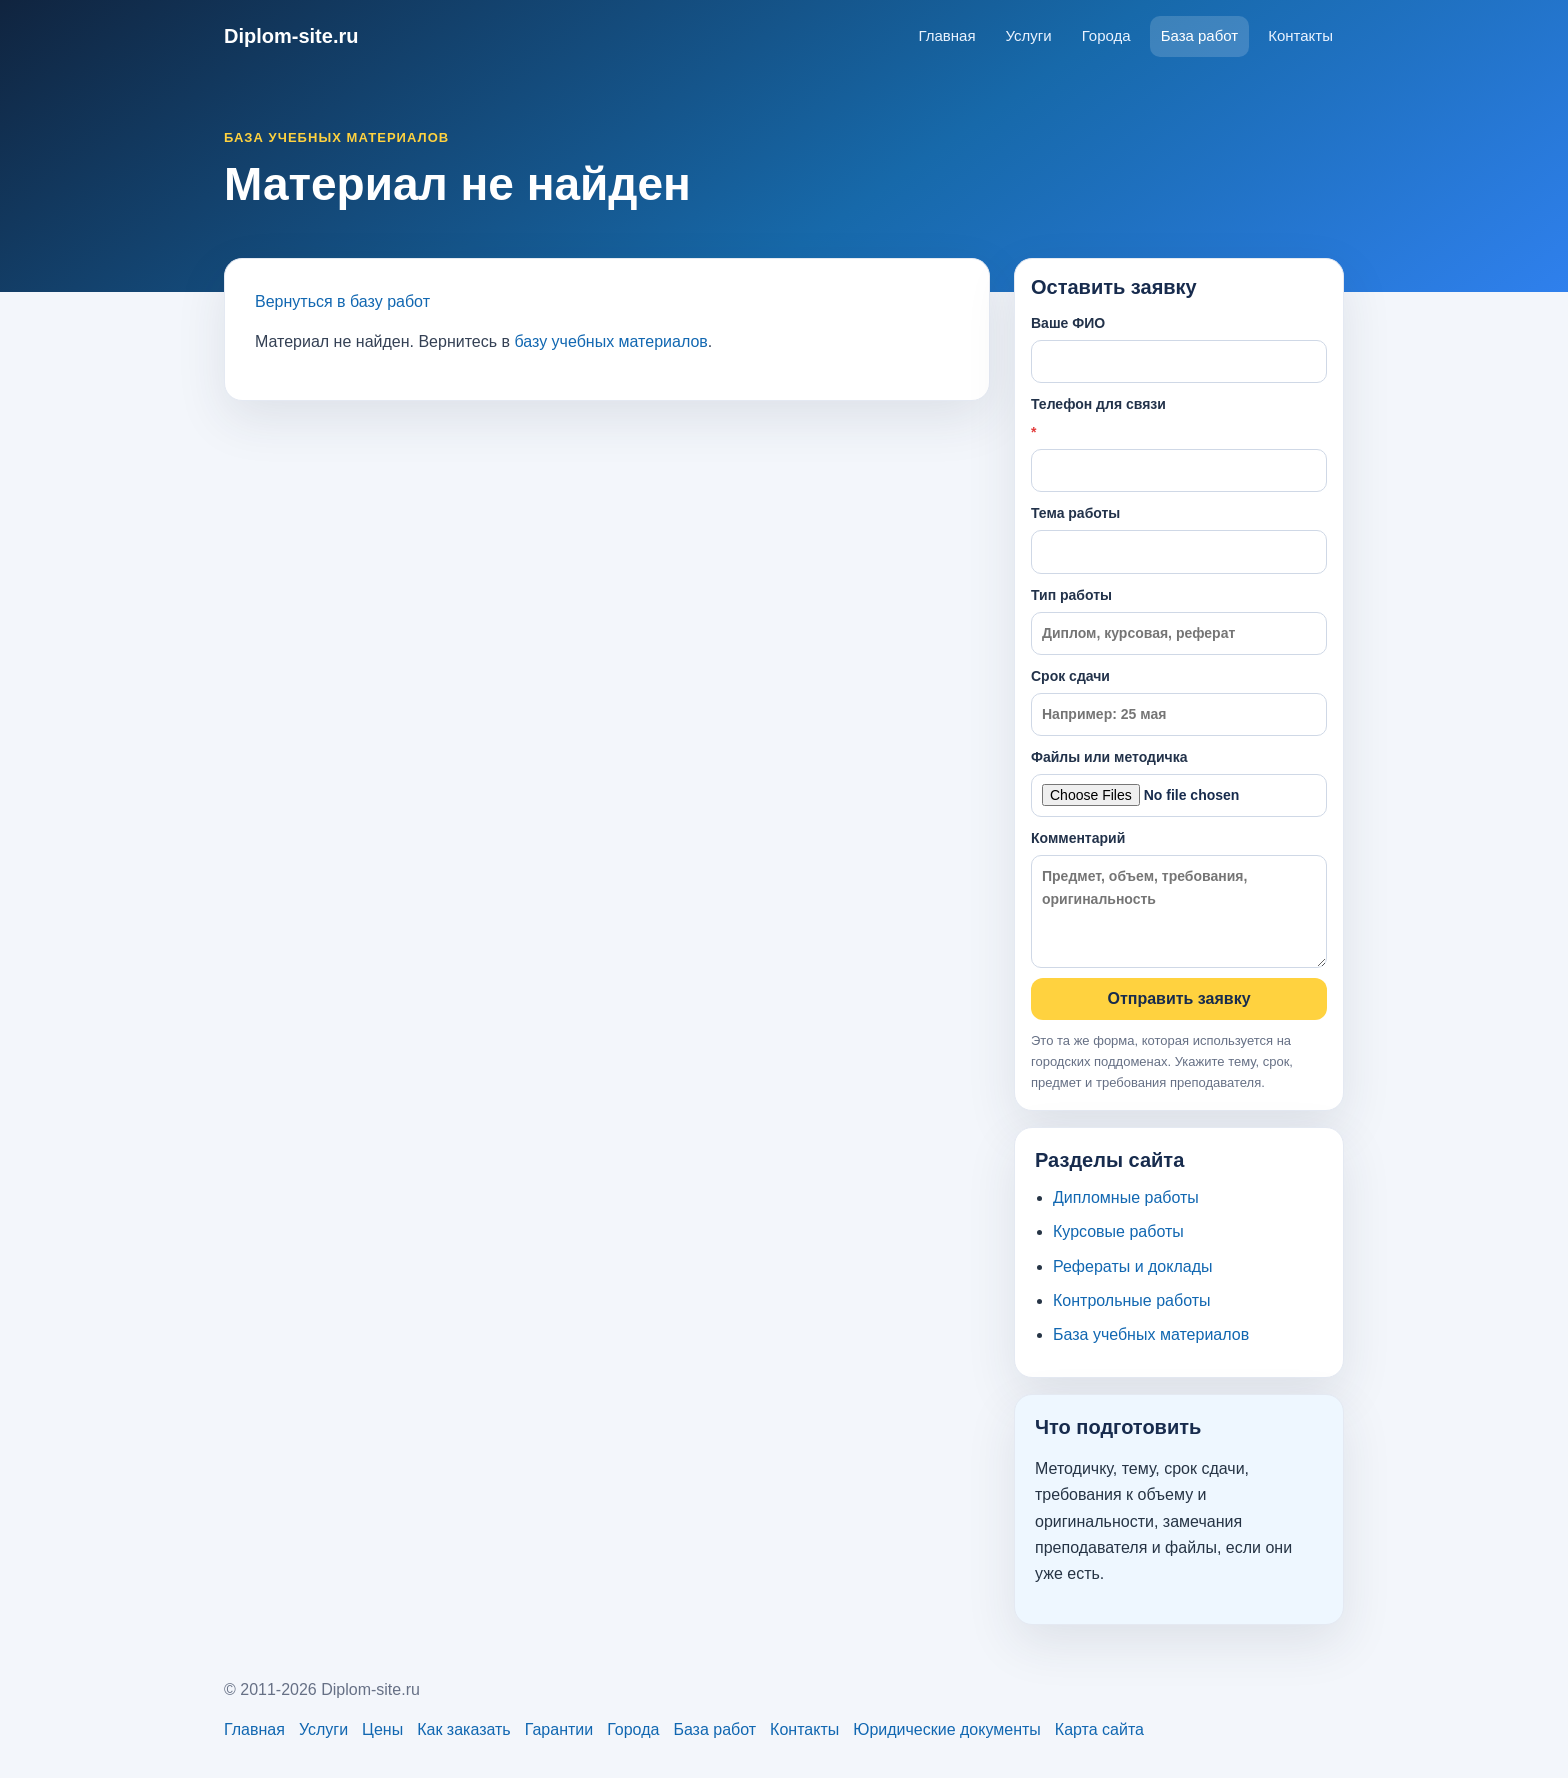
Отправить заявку (1178, 998)
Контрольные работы (1132, 1300)
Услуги (1029, 35)
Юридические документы (947, 1729)
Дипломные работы (1126, 1197)
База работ (1200, 35)
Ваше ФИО (1179, 349)
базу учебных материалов (610, 341)
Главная (946, 35)
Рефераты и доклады (1133, 1266)
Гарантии (559, 1729)
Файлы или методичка (1179, 783)
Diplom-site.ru (291, 36)
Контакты (1300, 35)
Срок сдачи (1179, 702)
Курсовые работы (1118, 1231)
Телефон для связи (1179, 444)
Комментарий (1179, 898)
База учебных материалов (1151, 1334)
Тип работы (1179, 621)
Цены (382, 1729)
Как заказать (464, 1729)
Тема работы (1179, 539)
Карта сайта (1099, 1729)
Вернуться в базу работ (342, 301)
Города (1106, 35)
